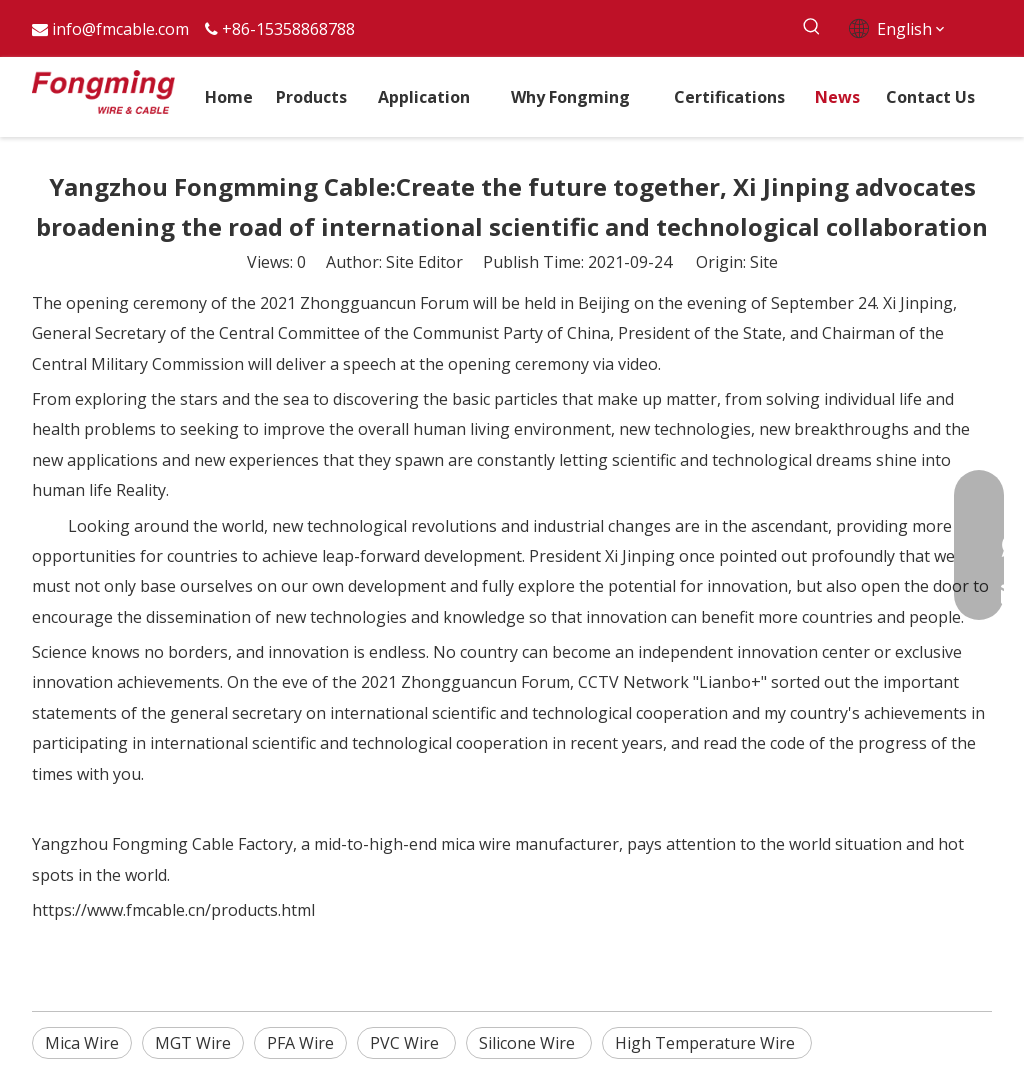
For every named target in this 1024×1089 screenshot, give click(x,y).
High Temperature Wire (707, 1043)
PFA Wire (300, 1043)
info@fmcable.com (120, 29)
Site (764, 262)
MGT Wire (193, 1043)
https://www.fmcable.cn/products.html (173, 910)
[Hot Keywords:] (812, 27)
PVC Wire (406, 1043)
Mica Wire (82, 1043)
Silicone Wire (529, 1043)
